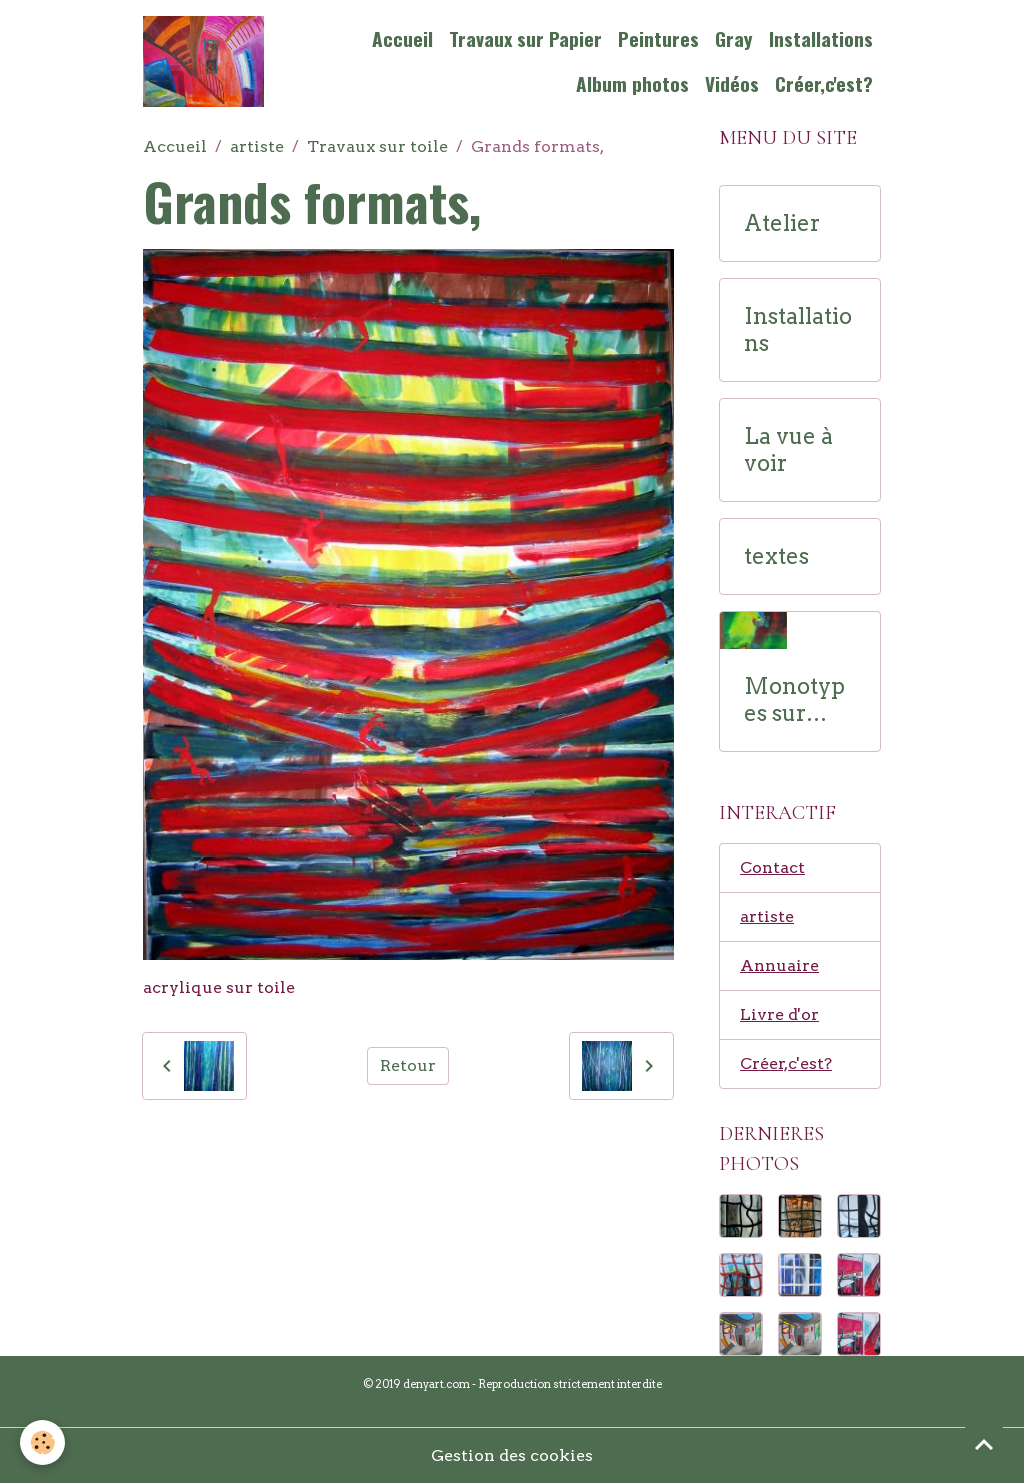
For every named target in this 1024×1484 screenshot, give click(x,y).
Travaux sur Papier (525, 38)
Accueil (402, 38)
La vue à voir (788, 450)
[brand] (203, 61)
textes (776, 556)
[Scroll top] (984, 1444)
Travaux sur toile (377, 146)
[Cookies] (42, 1442)
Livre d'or (779, 1014)
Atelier (782, 223)
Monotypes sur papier (794, 700)
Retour (408, 1065)
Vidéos (732, 83)
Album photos (632, 83)
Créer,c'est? (824, 83)
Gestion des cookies (512, 1455)
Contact (772, 867)
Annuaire (779, 965)
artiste (257, 146)
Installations (821, 38)
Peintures (658, 38)
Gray (734, 38)
